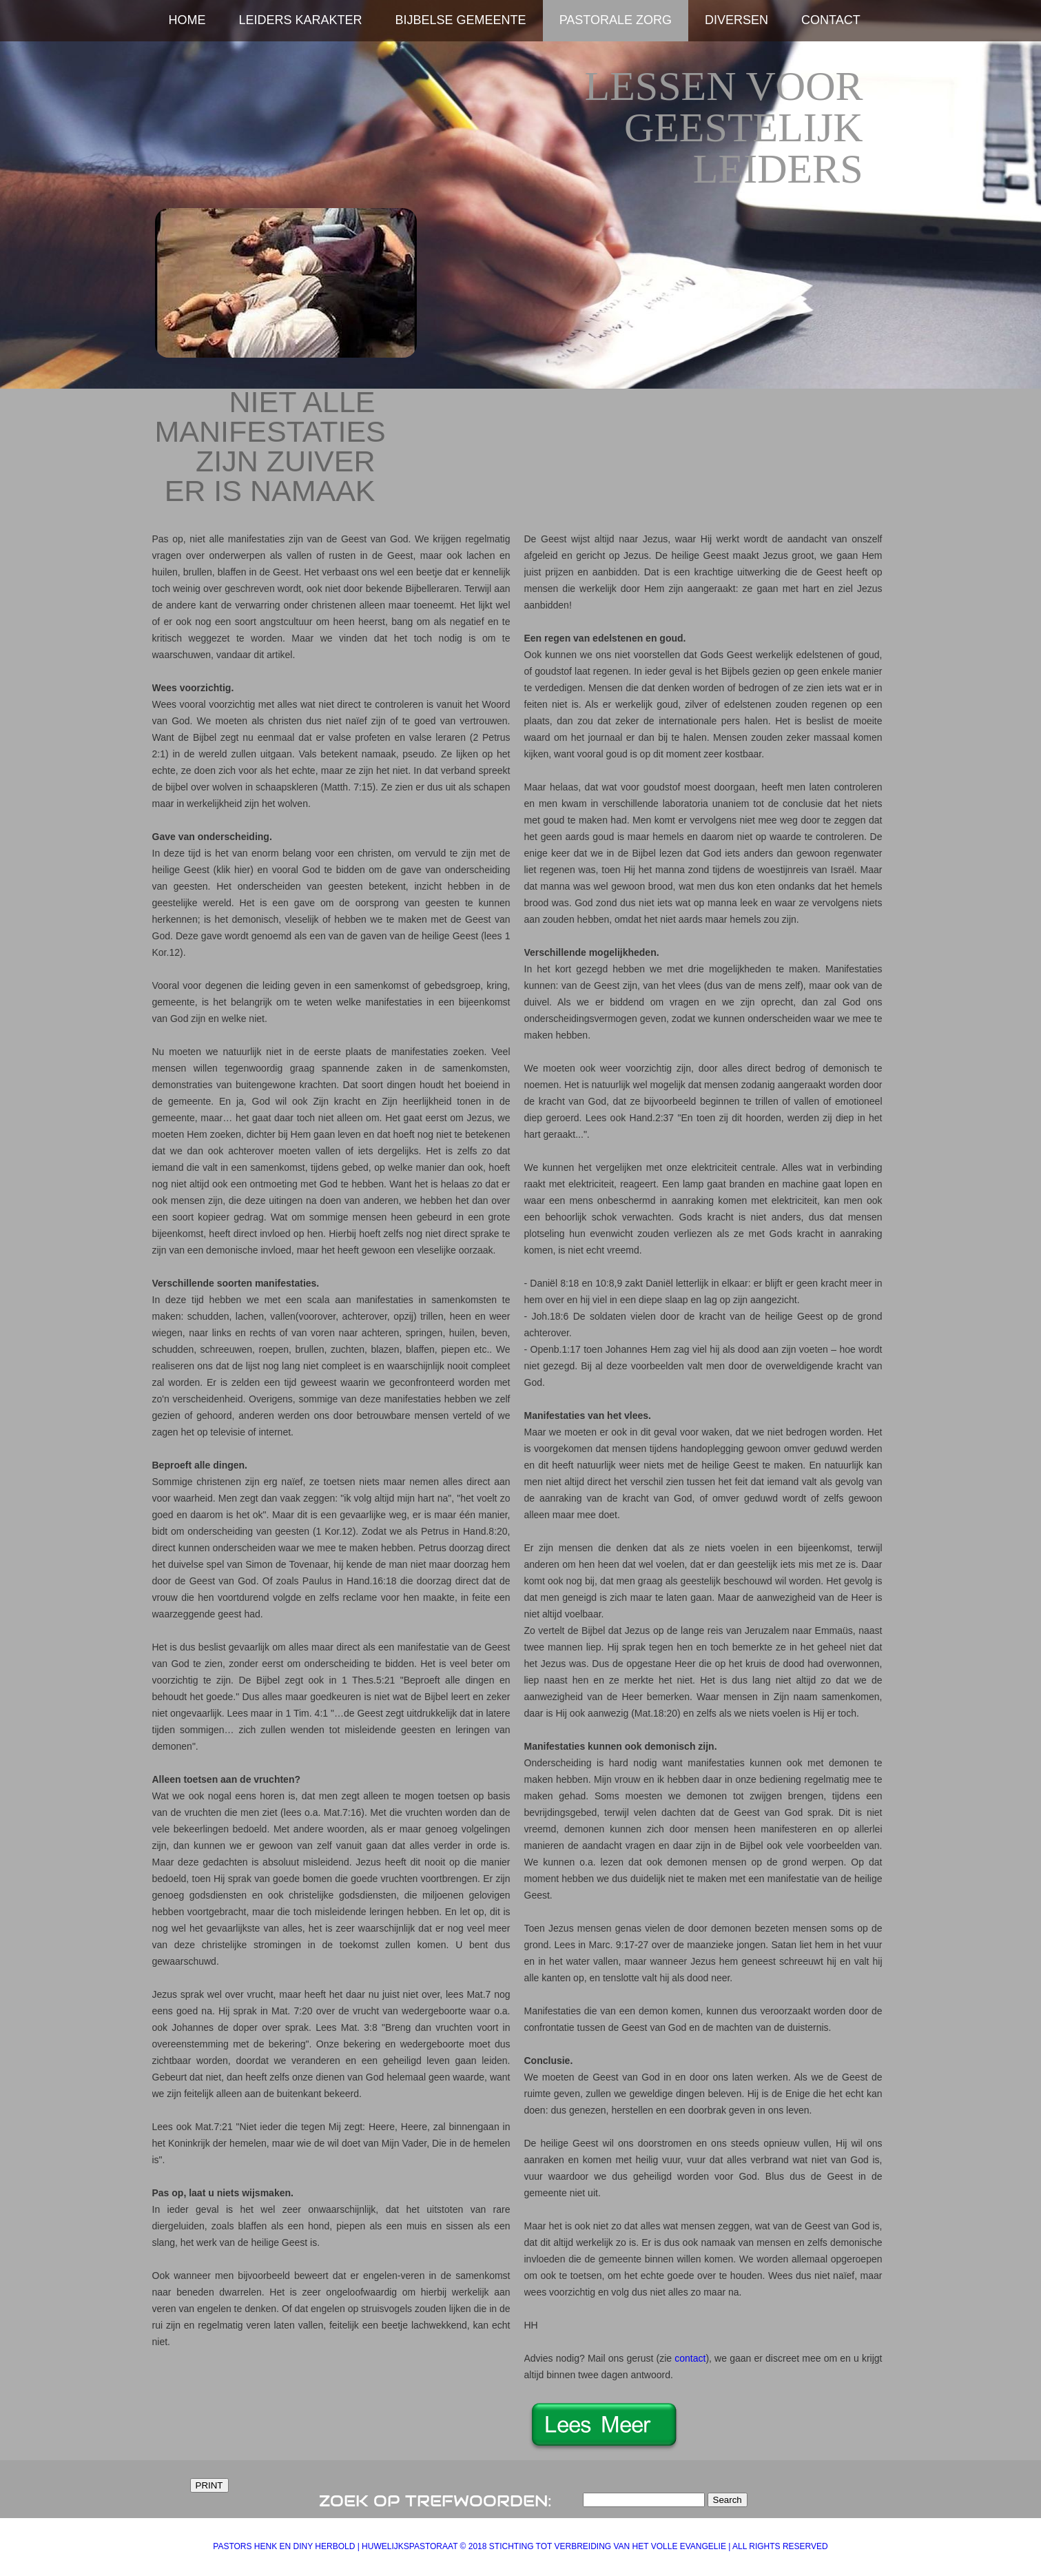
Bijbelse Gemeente (460, 20)
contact (689, 2358)
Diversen (736, 20)
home (187, 20)
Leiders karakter (300, 20)
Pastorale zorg (615, 20)
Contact (830, 20)
